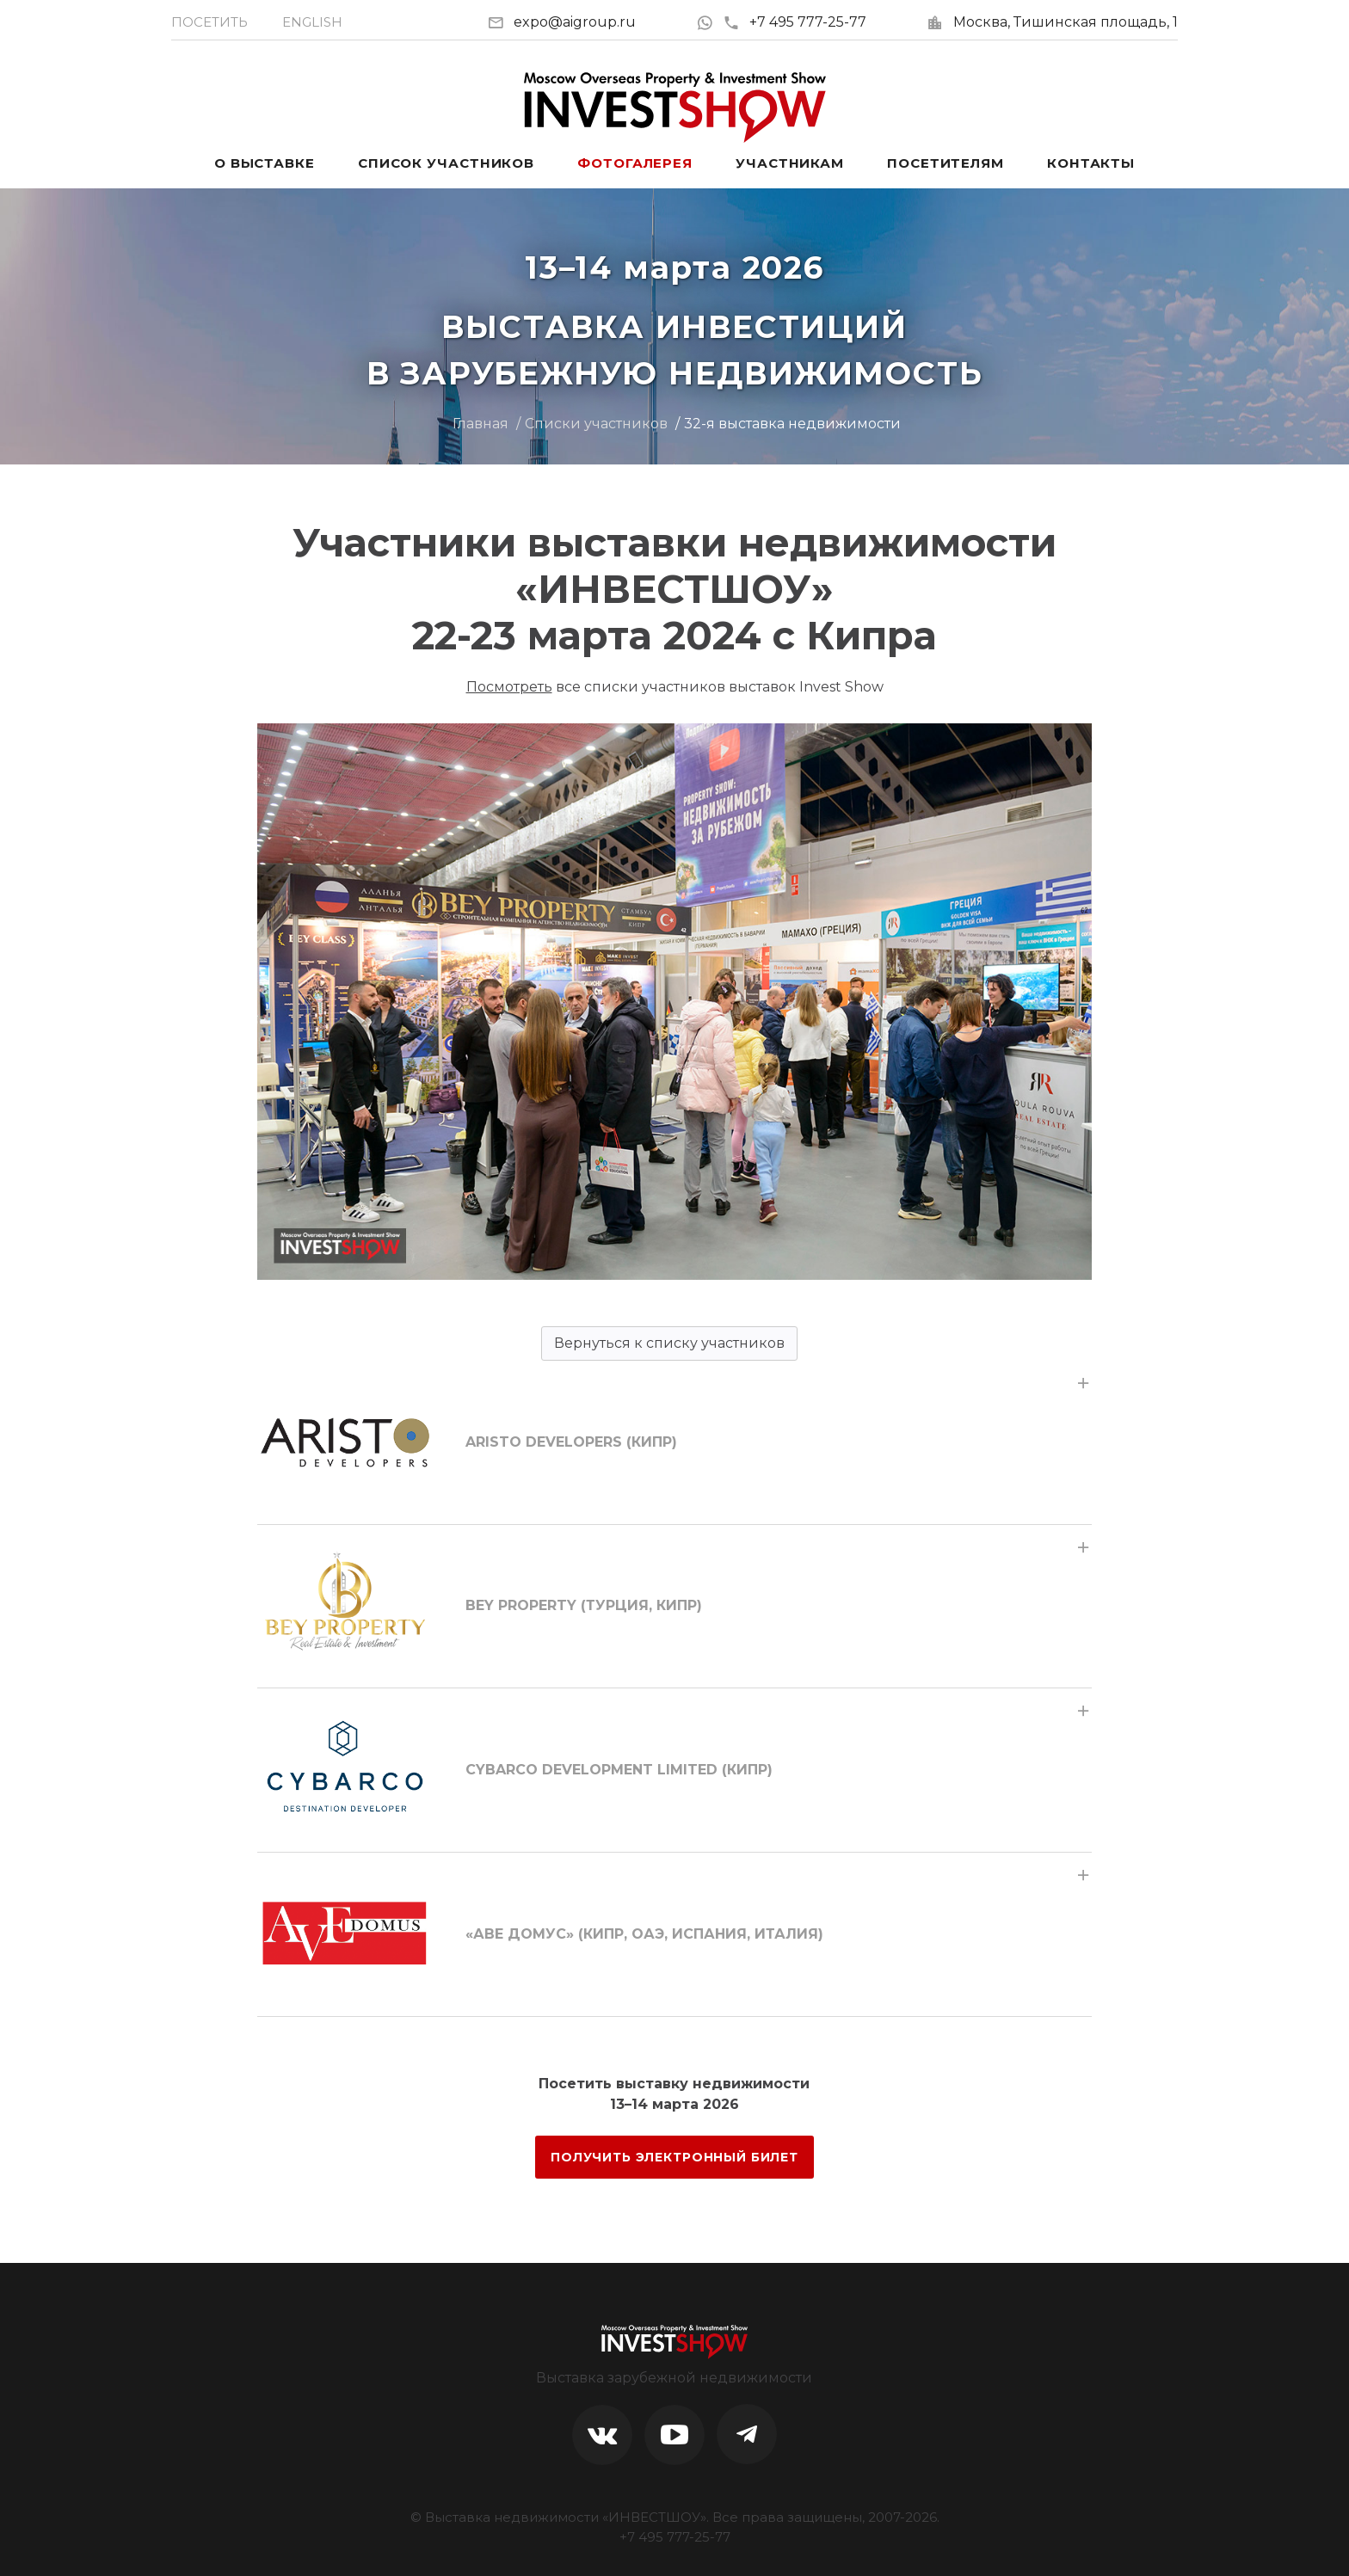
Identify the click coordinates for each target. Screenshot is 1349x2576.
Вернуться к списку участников (669, 1343)
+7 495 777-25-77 (794, 22)
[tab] (674, 1442)
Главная (480, 423)
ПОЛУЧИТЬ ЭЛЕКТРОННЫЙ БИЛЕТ (674, 2157)
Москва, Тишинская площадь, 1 (1065, 22)
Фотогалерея (635, 163)
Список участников (446, 163)
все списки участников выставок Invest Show (675, 687)
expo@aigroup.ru (575, 22)
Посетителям (945, 163)
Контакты (1091, 163)
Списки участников (596, 423)
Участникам (790, 163)
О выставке (264, 163)
